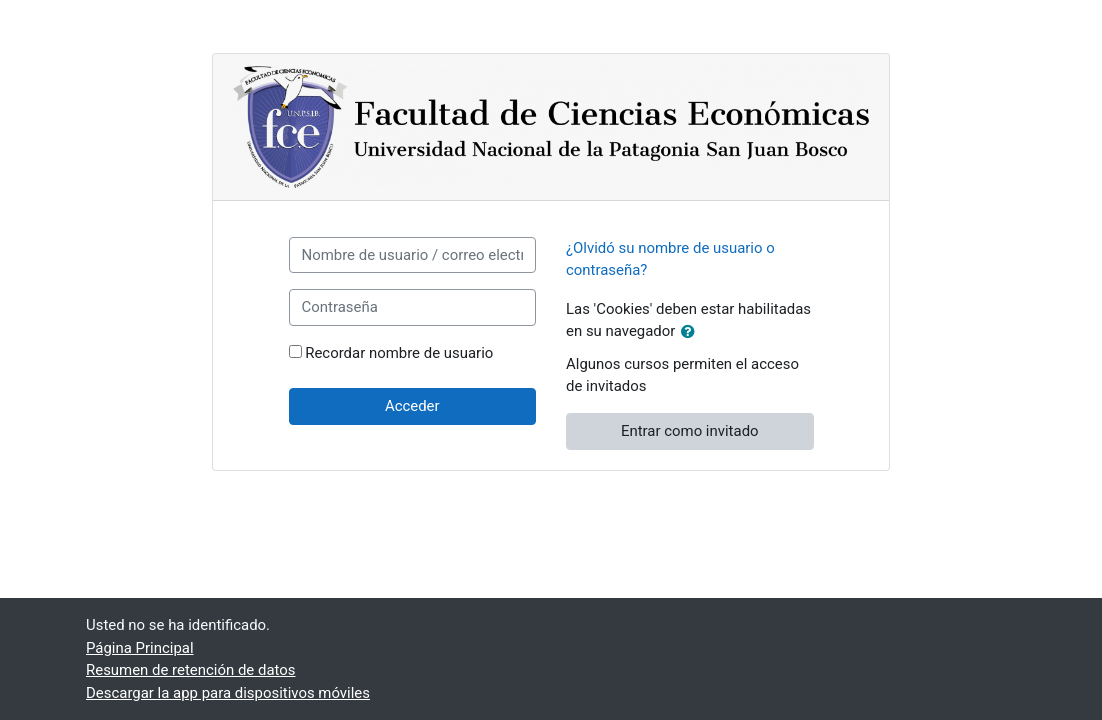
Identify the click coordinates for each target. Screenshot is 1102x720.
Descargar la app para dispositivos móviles (228, 693)
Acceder (412, 406)
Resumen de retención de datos (191, 670)
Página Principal (140, 648)
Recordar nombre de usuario (399, 353)
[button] (692, 332)
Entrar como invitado (690, 431)
